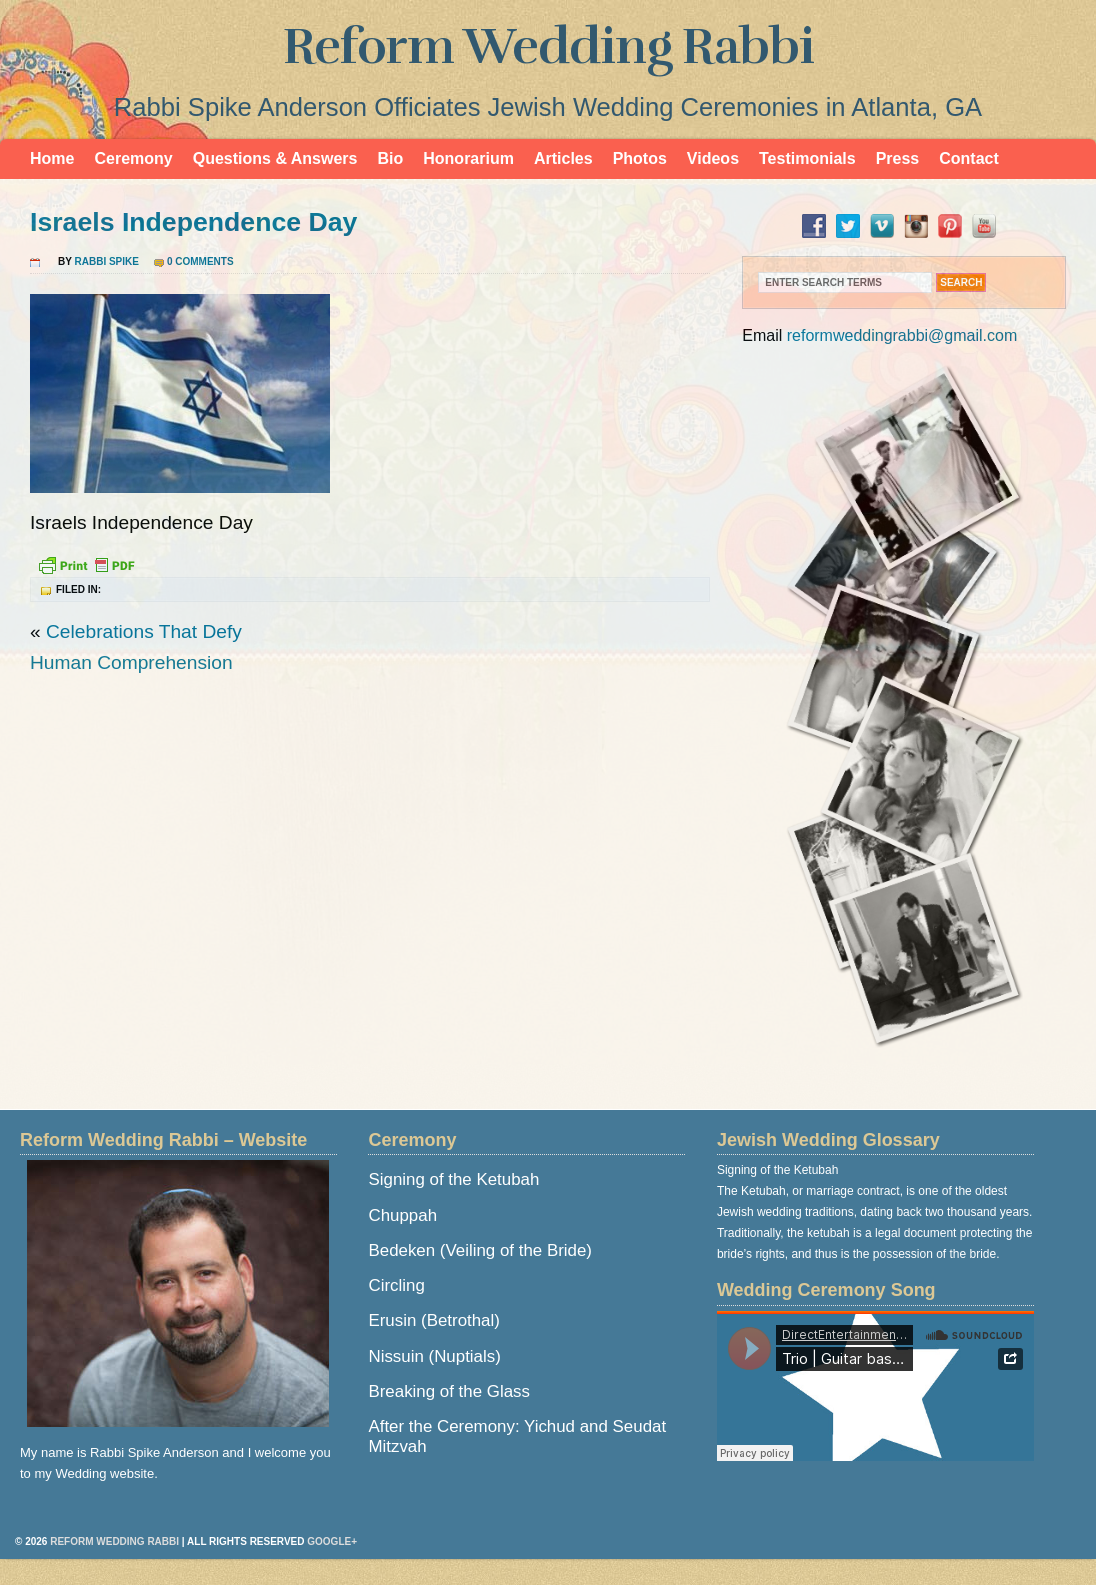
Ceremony (133, 158)
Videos (713, 158)
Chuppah (402, 1215)
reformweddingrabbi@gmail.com (902, 335)
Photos (640, 158)
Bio (390, 158)
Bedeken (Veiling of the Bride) (479, 1250)
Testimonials (807, 158)
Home (52, 158)
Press (898, 158)
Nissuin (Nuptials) (434, 1356)
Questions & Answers (275, 158)
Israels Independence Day (193, 222)
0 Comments (200, 261)
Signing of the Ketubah (453, 1179)
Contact (969, 158)
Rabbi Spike (107, 261)
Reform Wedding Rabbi (548, 47)
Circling (396, 1285)
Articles (563, 158)
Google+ (332, 1541)
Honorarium (468, 158)
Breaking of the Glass (448, 1391)
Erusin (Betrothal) (433, 1320)
